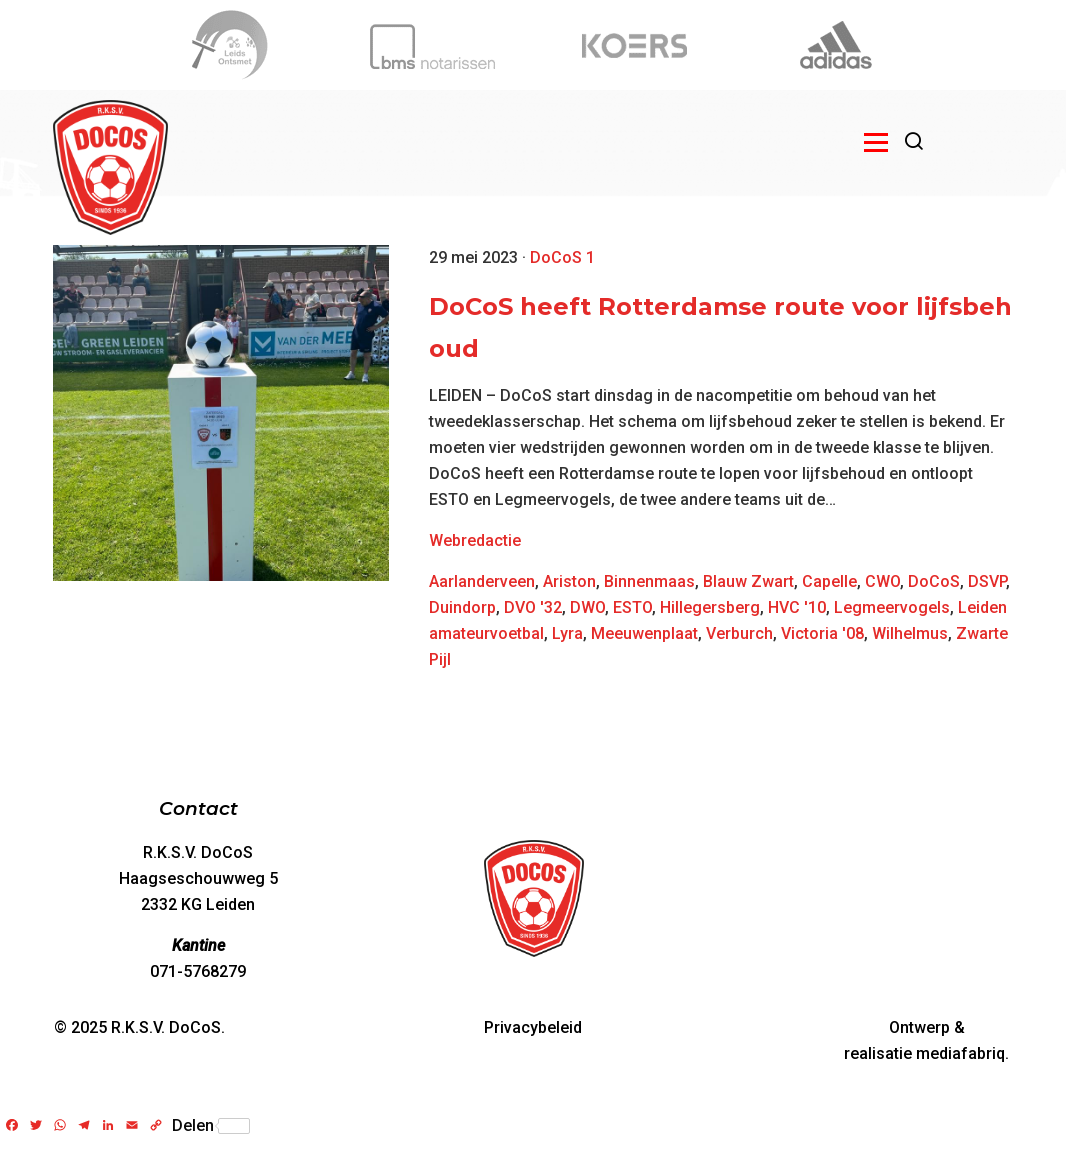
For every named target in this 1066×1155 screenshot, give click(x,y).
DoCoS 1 (562, 257)
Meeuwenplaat (644, 633)
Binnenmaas (649, 581)
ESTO (632, 607)
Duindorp (462, 607)
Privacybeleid (533, 1027)
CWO (882, 581)
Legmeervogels (892, 607)
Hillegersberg (710, 607)
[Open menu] (876, 142)
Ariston (569, 581)
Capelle (829, 581)
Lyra (567, 633)
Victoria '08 (822, 633)
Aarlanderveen (482, 581)
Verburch (739, 633)
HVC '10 (797, 607)
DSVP (987, 581)
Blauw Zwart (748, 581)
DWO (587, 607)
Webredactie (475, 540)
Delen (211, 1126)
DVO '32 (533, 607)
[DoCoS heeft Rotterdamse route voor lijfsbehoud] (221, 413)
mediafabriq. (962, 1053)
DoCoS (934, 581)
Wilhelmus (910, 633)
